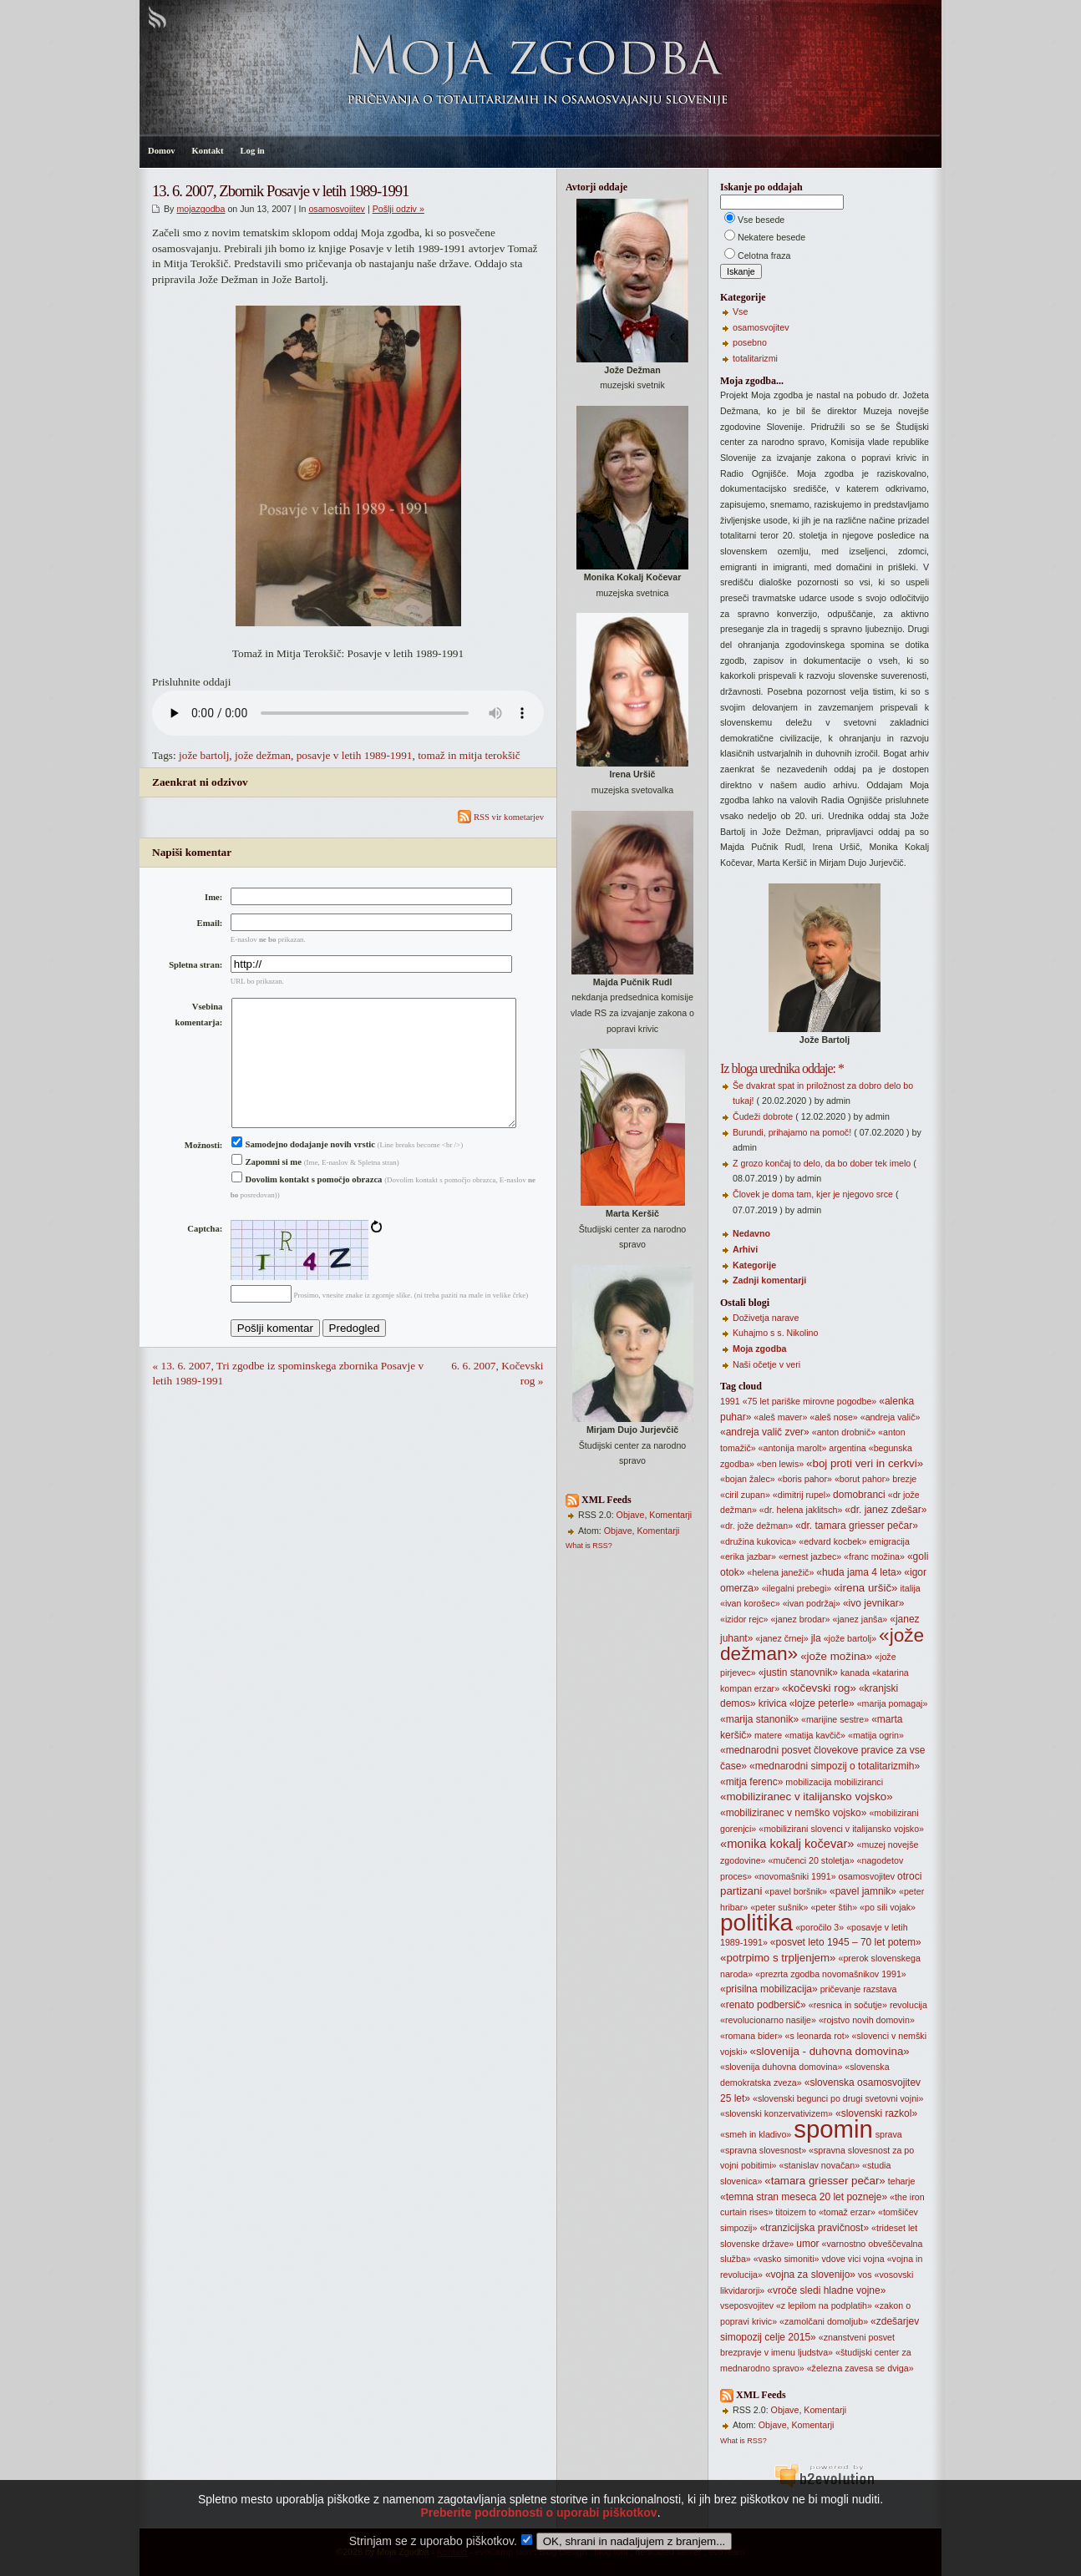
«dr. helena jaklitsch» (801, 1510)
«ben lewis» (780, 1464)
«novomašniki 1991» (795, 1876)
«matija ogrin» (876, 1735)
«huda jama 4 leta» (858, 1572)
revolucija (908, 2005)
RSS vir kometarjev (501, 817)
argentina (847, 1448)
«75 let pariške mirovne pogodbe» (810, 1401)
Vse (740, 311)
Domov (161, 150)
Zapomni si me (266, 1188)
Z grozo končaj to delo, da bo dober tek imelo (822, 1163)
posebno (750, 342)
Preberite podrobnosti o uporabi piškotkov (538, 2538)
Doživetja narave (766, 1318)
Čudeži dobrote (763, 1116)
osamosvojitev (336, 209)
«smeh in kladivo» (755, 2134)
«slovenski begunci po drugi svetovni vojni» (838, 2098)
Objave (631, 1515)
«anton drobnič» (843, 1432)
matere (768, 1735)
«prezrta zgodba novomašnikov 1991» (830, 1974)
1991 (730, 1401)
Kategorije (754, 1265)
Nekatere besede (771, 237)
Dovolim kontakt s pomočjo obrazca (307, 1206)
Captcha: (204, 1255)
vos (865, 2275)
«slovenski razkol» (876, 2113)
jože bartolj (204, 755)
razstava (879, 1989)
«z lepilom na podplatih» (824, 2305)
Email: (210, 923)
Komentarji (670, 1515)
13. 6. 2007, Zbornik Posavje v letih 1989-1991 (280, 191)
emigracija (889, 1541)
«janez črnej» (781, 1638)
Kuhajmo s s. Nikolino (775, 1333)
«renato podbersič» (763, 2005)
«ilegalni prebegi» (797, 1588)
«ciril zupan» (745, 1495)
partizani (741, 1891)
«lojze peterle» (822, 1703)
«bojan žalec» (747, 1479)
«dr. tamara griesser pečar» (856, 1525)
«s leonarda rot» (817, 2036)
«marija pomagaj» (892, 1703)
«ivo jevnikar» (873, 1603)
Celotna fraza (764, 256)
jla (816, 1638)
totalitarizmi (755, 358)
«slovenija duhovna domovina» (781, 2067)
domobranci (859, 1495)
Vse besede (761, 220)
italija (910, 1588)
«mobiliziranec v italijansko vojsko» (806, 1796)
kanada (855, 1673)
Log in (252, 150)
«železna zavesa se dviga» (860, 2368)
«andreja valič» (890, 1417)
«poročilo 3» (819, 1927)
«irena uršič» (865, 1588)
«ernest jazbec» (810, 1556)
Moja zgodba (760, 1349)
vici (854, 2259)
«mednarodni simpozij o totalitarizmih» (834, 1766)
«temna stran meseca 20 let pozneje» (803, 2197)
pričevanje (840, 1989)
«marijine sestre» (835, 1719)
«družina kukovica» (758, 1541)
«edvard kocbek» (832, 1541)
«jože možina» (836, 1656)
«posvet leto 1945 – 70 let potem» (845, 1942)
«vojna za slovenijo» (810, 2274)
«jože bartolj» (850, 1638)
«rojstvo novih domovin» (867, 2020)
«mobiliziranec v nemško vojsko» (793, 1813)
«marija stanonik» (759, 1719)
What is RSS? (589, 1545)
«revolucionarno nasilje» (768, 2020)
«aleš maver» (780, 1417)
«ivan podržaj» (811, 1603)
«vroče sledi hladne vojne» (826, 2290)
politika (756, 1923)
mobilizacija (808, 1782)
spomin (833, 2129)
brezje (904, 1479)
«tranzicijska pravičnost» (814, 2228)
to (812, 2212)
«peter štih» (833, 1907)
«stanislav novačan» (819, 2165)
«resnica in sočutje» (848, 2005)
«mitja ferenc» (751, 1782)
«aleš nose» (833, 1417)
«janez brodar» (800, 1619)
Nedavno (751, 1233)
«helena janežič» (780, 1572)
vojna (873, 2259)
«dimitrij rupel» (801, 1495)
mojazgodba (200, 209)
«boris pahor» (805, 1479)
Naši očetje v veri (766, 1364)
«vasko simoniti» (787, 2259)
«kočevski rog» (819, 1688)
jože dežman (263, 755)
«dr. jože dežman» (756, 1526)
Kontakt (208, 150)
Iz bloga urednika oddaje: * (782, 1068)
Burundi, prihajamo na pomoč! (792, 1132)
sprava (888, 2134)
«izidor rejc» (744, 1619)
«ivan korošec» (750, 1603)
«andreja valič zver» (764, 1432)
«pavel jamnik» (863, 1891)
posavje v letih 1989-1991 (355, 755)
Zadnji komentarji (769, 1280)
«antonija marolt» (793, 1448)
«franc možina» (874, 1556)
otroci (909, 1876)
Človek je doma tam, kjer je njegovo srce (813, 1194)
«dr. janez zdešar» (885, 1510)
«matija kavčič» (814, 1735)
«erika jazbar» (748, 1556)
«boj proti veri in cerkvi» (864, 1463)
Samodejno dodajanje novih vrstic (303, 1171)
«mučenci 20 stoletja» (811, 1860)
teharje (902, 2181)
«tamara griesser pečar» (824, 2180)
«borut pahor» (862, 1479)
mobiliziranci (858, 1782)
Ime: (213, 897)
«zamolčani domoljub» (823, 2321)
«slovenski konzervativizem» (776, 2113)
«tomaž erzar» (847, 2212)
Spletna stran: (195, 964)
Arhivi (745, 1249)
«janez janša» (859, 1619)
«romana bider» (751, 2036)
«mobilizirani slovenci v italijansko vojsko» (841, 1829)
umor (807, 2244)
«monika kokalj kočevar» (787, 1843)
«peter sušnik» (779, 1907)
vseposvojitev (747, 2305)
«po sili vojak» (888, 1907)
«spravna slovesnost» (763, 2150)
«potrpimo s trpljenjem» (778, 1957)
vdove (833, 2259)
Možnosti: (204, 1172)
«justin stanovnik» (798, 1672)
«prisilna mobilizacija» (769, 1989)
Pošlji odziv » (398, 209)
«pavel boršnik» (795, 1891)
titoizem (790, 2212)
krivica (773, 1703)
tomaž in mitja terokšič (469, 755)
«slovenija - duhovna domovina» (830, 2051)
